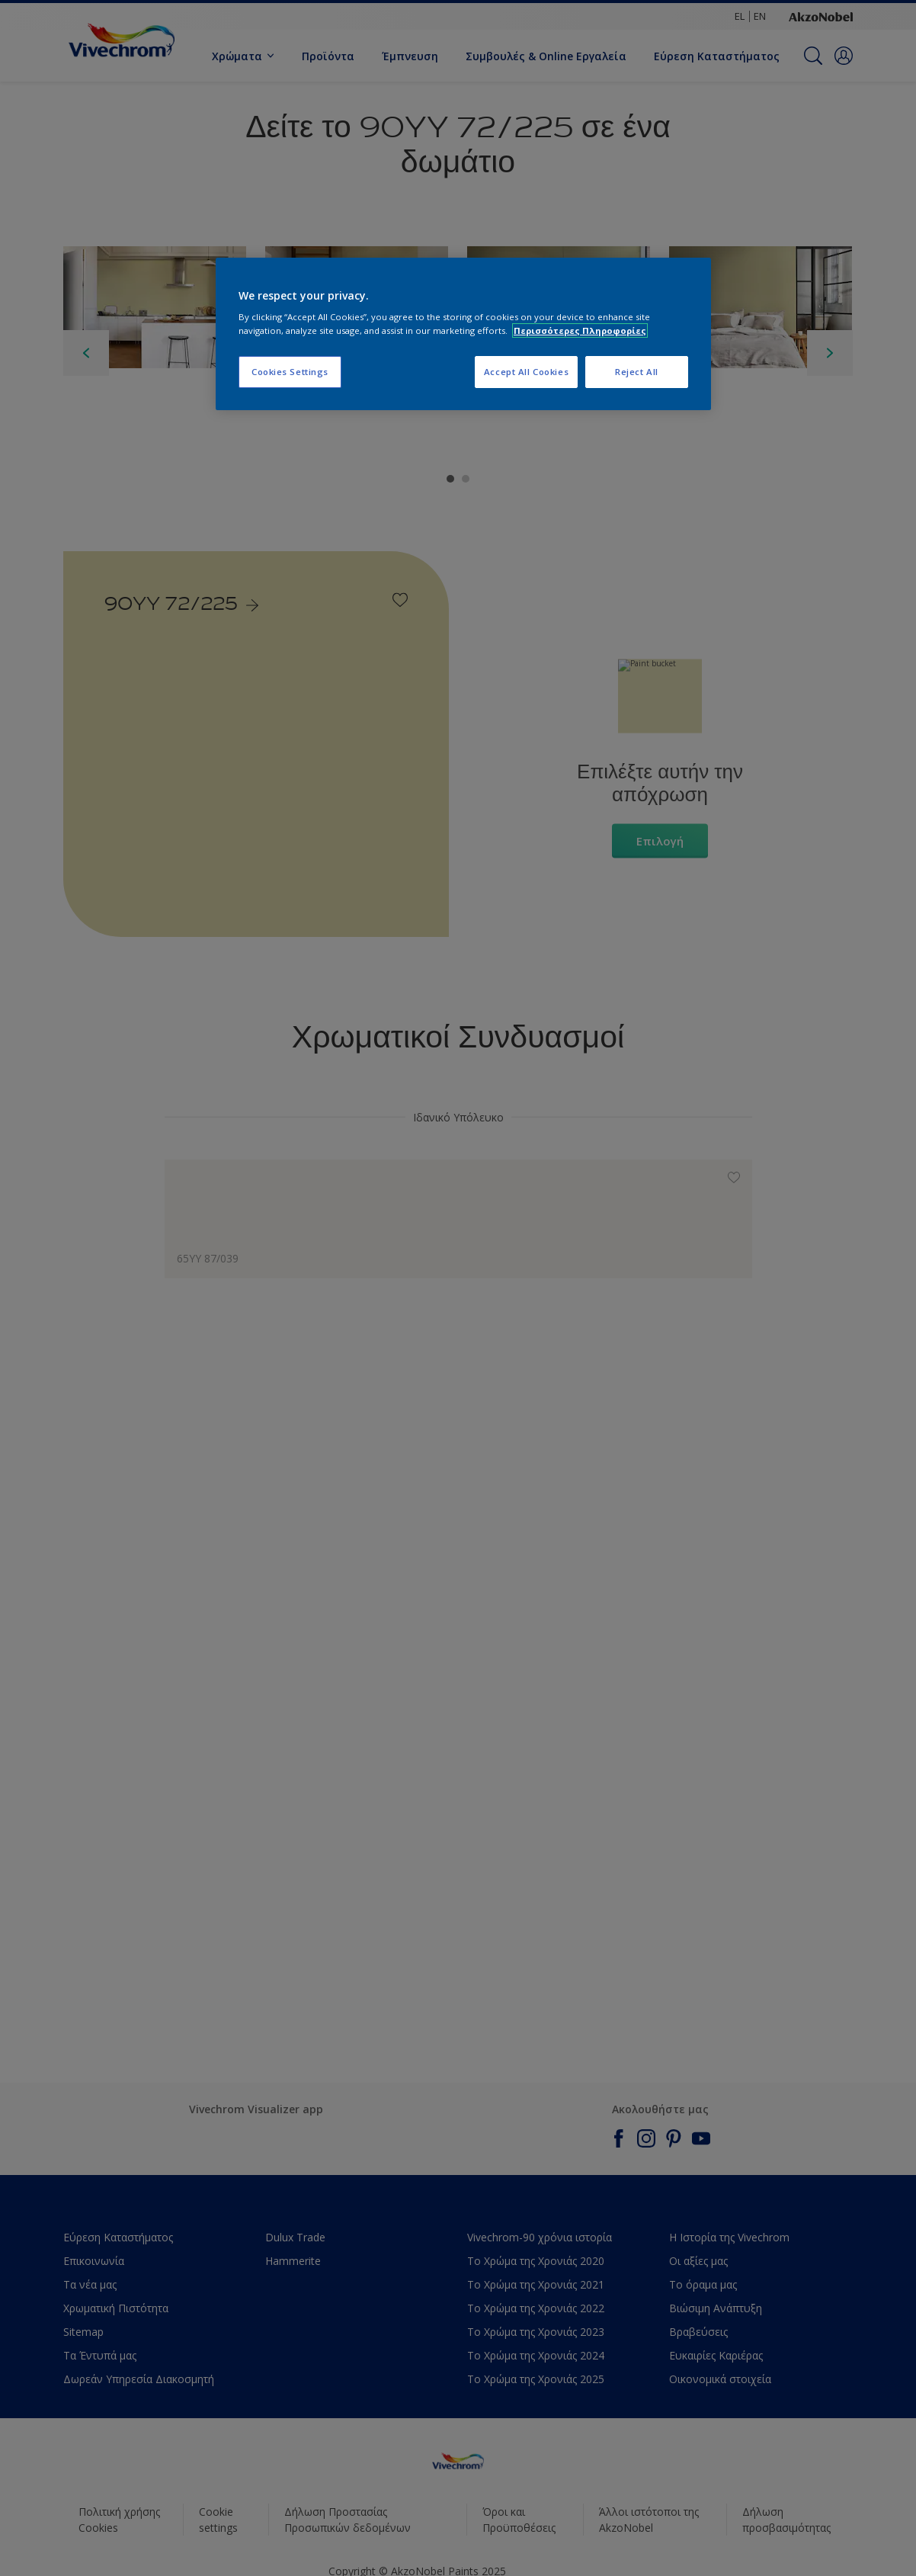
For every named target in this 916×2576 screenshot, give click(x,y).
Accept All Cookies (526, 371)
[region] (463, 334)
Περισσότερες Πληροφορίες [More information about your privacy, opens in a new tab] (580, 330)
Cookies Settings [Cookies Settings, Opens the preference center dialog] (289, 371)
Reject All (636, 371)
